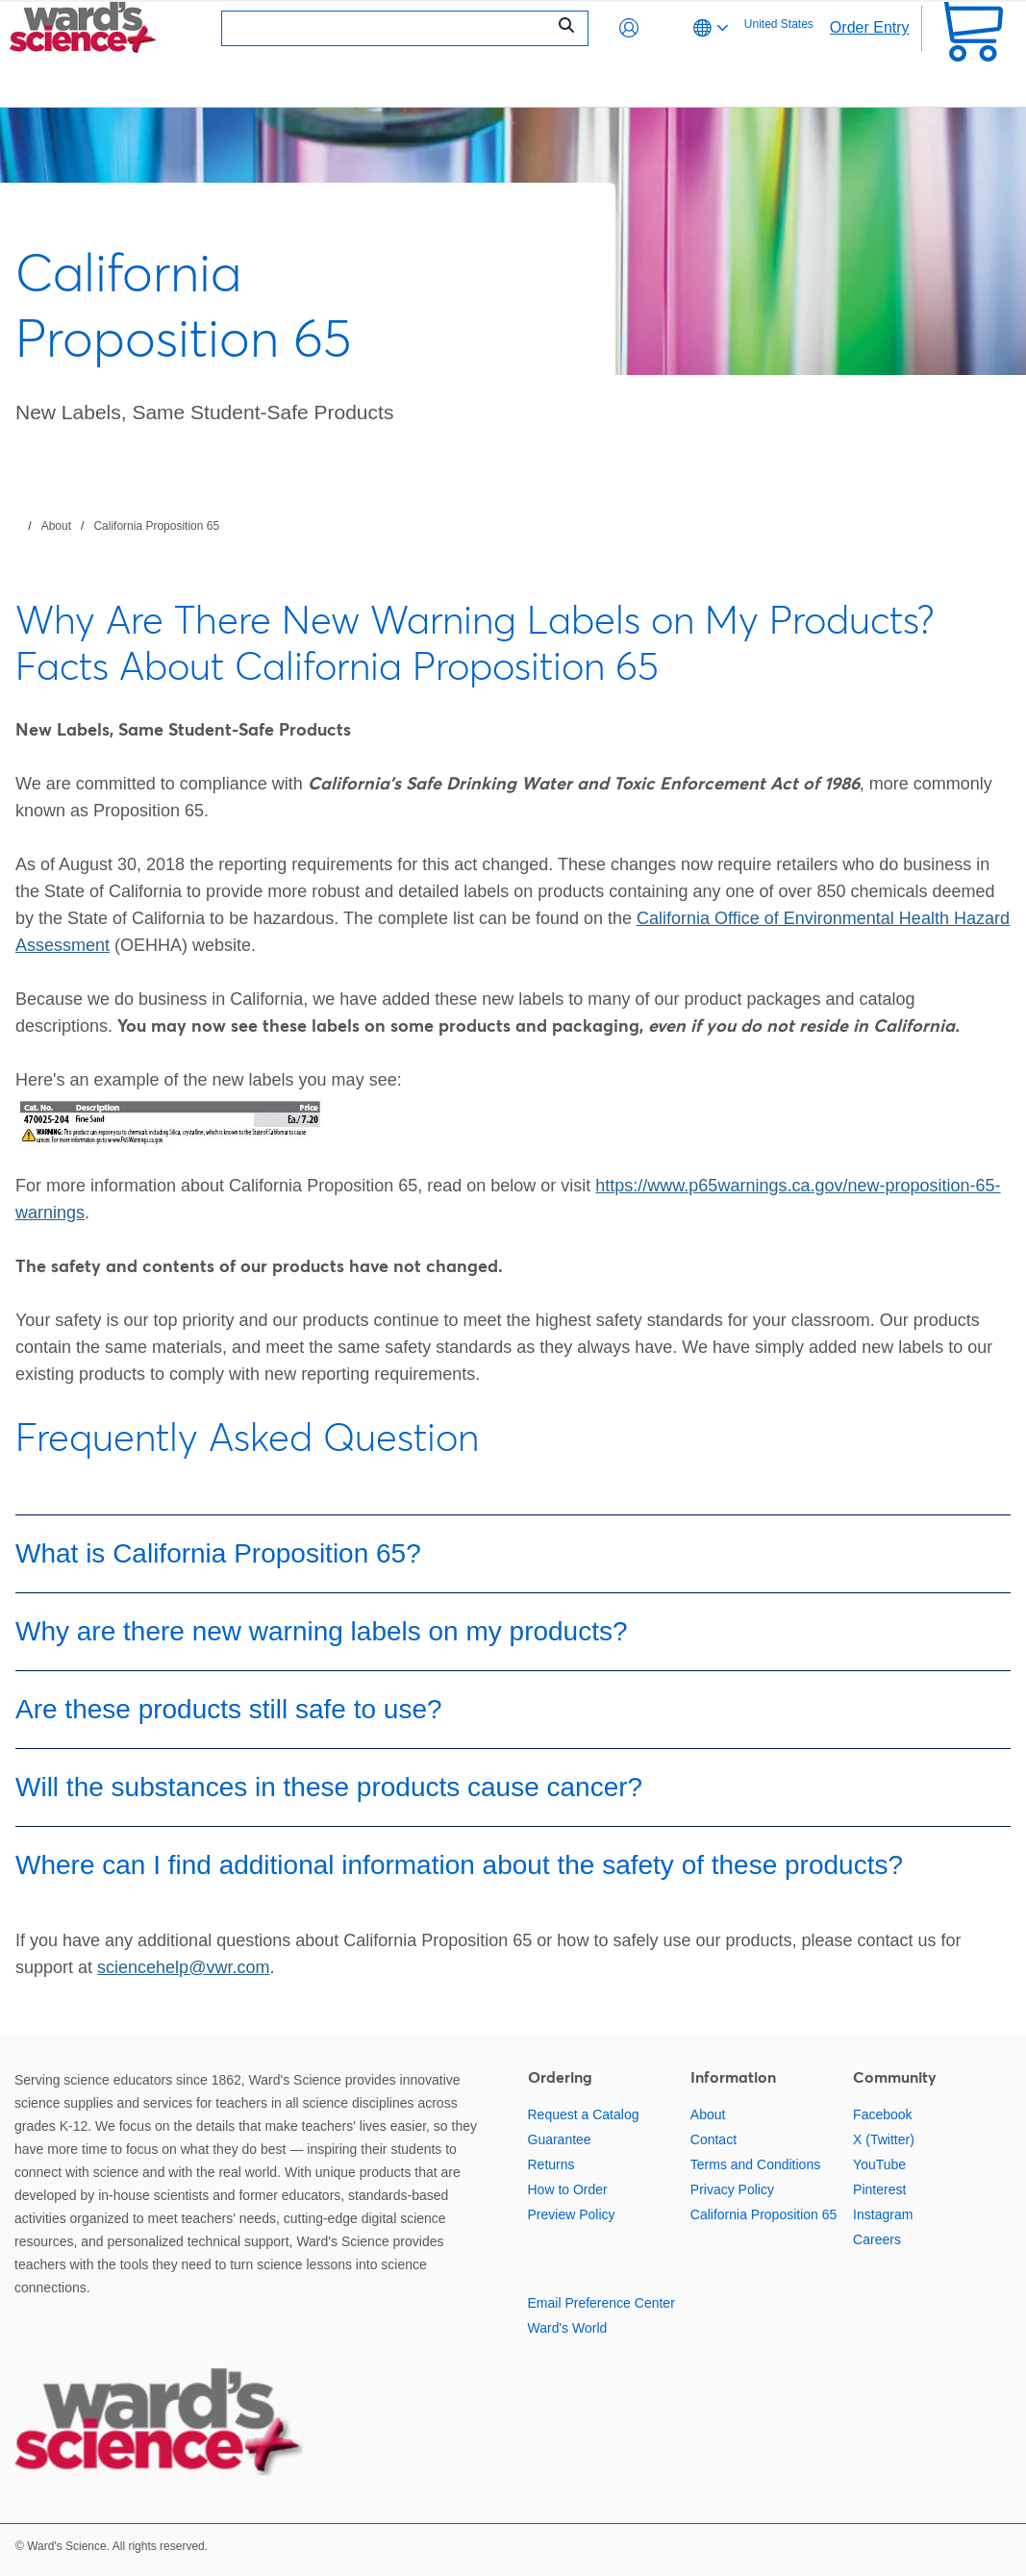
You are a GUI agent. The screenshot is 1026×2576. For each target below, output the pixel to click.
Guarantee (559, 2139)
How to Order (568, 2189)
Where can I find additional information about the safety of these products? (459, 1865)
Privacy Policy (732, 2189)
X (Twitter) (883, 2139)
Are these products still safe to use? (228, 1709)
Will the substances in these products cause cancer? (328, 1787)
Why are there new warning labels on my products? (321, 1631)
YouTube (879, 2164)
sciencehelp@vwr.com (183, 1967)
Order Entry (870, 27)
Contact (713, 2139)
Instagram (883, 2214)
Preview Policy (571, 2214)
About (56, 526)
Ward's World (568, 2328)
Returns (551, 2164)
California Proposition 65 (156, 526)
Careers (877, 2239)
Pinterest (879, 2189)
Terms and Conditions (755, 2164)
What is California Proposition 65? (218, 1553)
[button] (628, 28)
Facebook (882, 2114)
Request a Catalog (583, 2114)
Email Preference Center (601, 2303)
